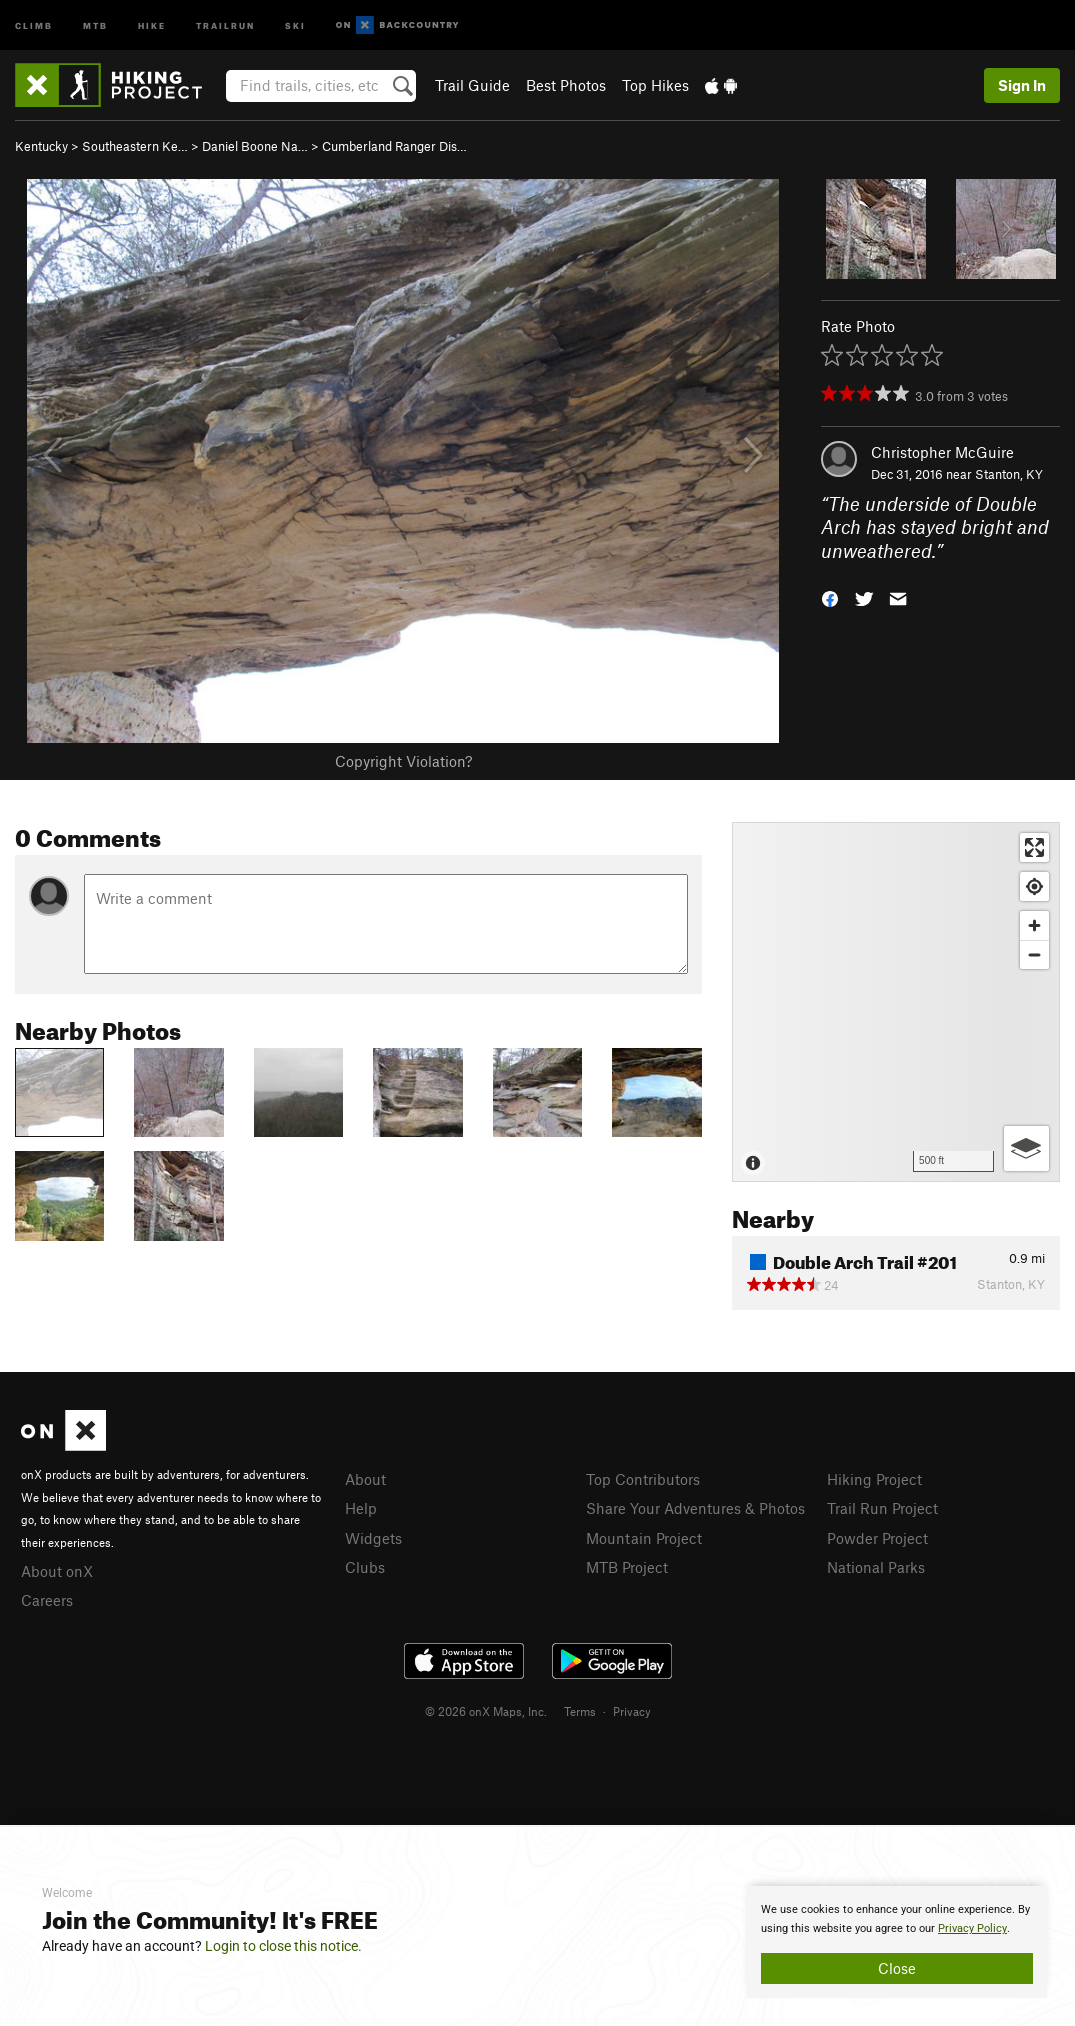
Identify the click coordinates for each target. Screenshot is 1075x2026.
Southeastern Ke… (135, 146)
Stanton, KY (1009, 474)
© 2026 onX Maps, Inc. (486, 1711)
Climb (34, 24)
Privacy (632, 1711)
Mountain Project (644, 1538)
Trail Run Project (882, 1508)
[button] (830, 597)
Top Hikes (655, 85)
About (365, 1479)
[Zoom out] (1034, 954)
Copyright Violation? (403, 761)
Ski (295, 24)
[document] (897, 1942)
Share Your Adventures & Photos (695, 1508)
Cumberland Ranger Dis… (394, 146)
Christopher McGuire (942, 452)
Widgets (373, 1538)
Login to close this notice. (283, 1946)
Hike (152, 24)
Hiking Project (874, 1479)
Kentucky (41, 146)
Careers (47, 1600)
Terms (580, 1711)
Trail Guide (472, 85)
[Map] (896, 1002)
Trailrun (225, 24)
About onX (57, 1571)
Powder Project (877, 1538)
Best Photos (566, 85)
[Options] (1026, 1148)
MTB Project (627, 1567)
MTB (95, 24)
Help (361, 1508)
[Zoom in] (1034, 925)
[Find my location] (1034, 886)
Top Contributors (643, 1479)
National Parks (876, 1567)
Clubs (365, 1567)
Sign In (1022, 85)
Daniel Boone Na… (255, 146)
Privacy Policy (972, 1928)
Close (897, 1968)
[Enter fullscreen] (1034, 847)
